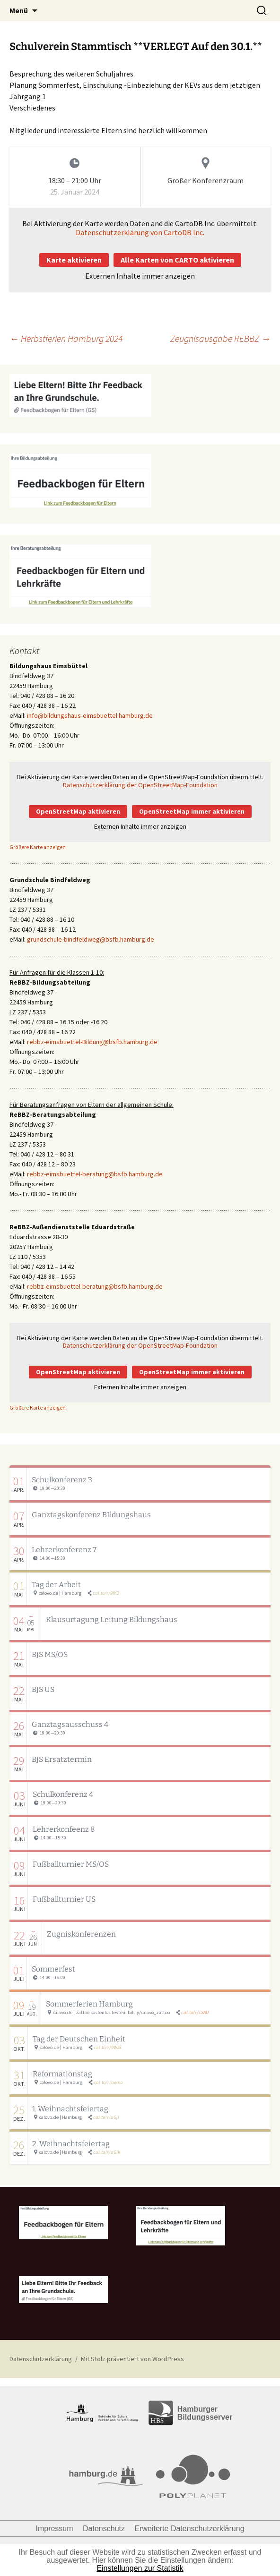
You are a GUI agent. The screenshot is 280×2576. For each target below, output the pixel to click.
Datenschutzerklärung (40, 2359)
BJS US (43, 1689)
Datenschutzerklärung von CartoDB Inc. (140, 232)
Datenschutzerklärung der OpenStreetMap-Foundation (140, 785)
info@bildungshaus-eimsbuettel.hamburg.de (90, 715)
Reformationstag (62, 2073)
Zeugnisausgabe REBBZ (220, 338)
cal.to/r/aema (108, 2082)
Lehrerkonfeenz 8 (64, 1829)
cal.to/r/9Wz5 (108, 2047)
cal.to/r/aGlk (106, 2152)
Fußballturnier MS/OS (71, 1864)
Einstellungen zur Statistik (139, 2568)
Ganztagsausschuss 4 (70, 1724)
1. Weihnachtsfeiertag (70, 2108)
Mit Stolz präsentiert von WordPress (132, 2359)
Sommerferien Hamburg (89, 2003)
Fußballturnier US (64, 1899)
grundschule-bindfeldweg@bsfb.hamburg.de (90, 939)
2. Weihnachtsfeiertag (71, 2143)
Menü (18, 10)
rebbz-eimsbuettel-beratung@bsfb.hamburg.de (95, 1174)
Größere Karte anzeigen (37, 847)
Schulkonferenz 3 (62, 1479)
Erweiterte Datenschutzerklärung (189, 2529)
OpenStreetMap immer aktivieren (192, 811)
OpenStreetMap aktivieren (78, 811)
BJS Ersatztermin (62, 1759)
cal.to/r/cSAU (195, 2012)
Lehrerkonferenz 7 (64, 1549)
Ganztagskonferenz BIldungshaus (91, 1514)
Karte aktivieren (74, 259)
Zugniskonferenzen (81, 1934)
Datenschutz (104, 2529)
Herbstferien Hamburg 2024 (65, 338)
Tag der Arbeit (56, 1584)
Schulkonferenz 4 (63, 1794)
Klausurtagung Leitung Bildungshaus (111, 1619)
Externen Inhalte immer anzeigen (140, 276)
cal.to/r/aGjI (106, 2117)
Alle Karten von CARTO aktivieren (177, 259)
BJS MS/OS (50, 1654)
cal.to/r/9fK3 (106, 1593)
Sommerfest (53, 1968)
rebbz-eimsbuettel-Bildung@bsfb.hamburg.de (92, 1041)
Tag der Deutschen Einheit (79, 2038)
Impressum (54, 2529)
